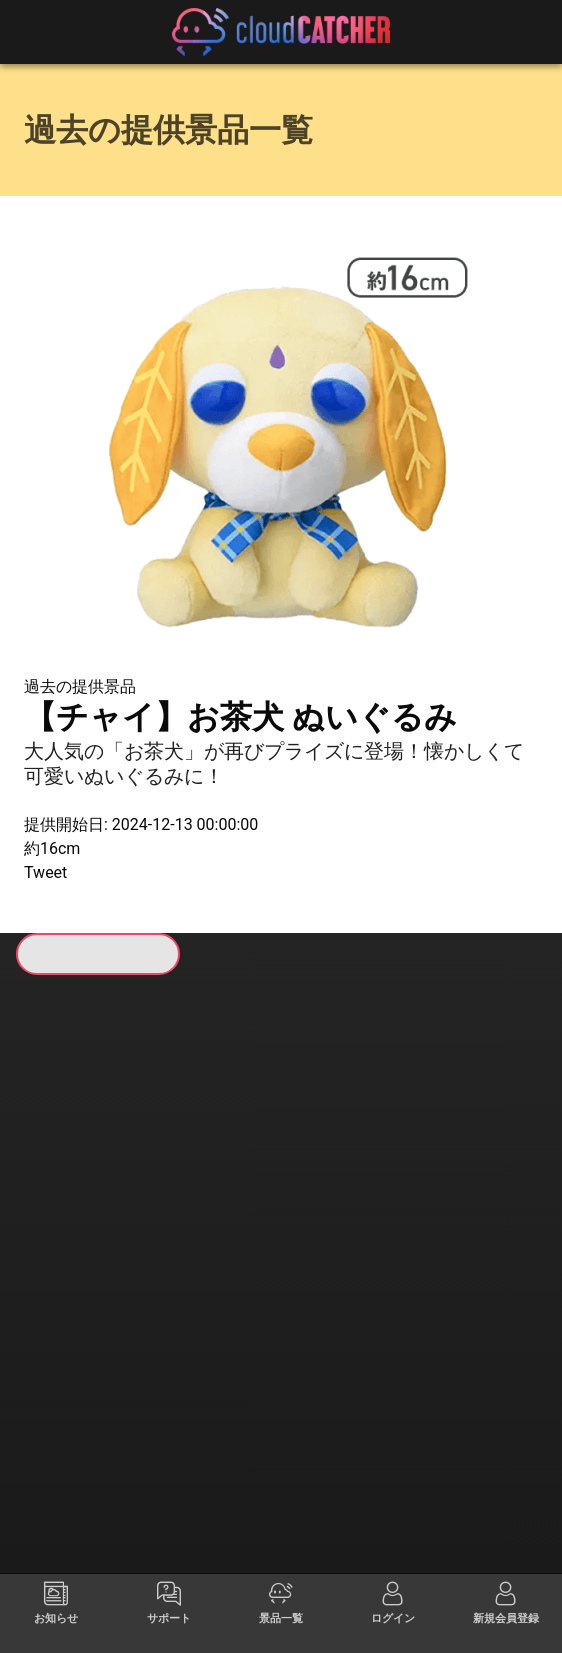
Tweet (45, 872)
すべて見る (75, 1205)
